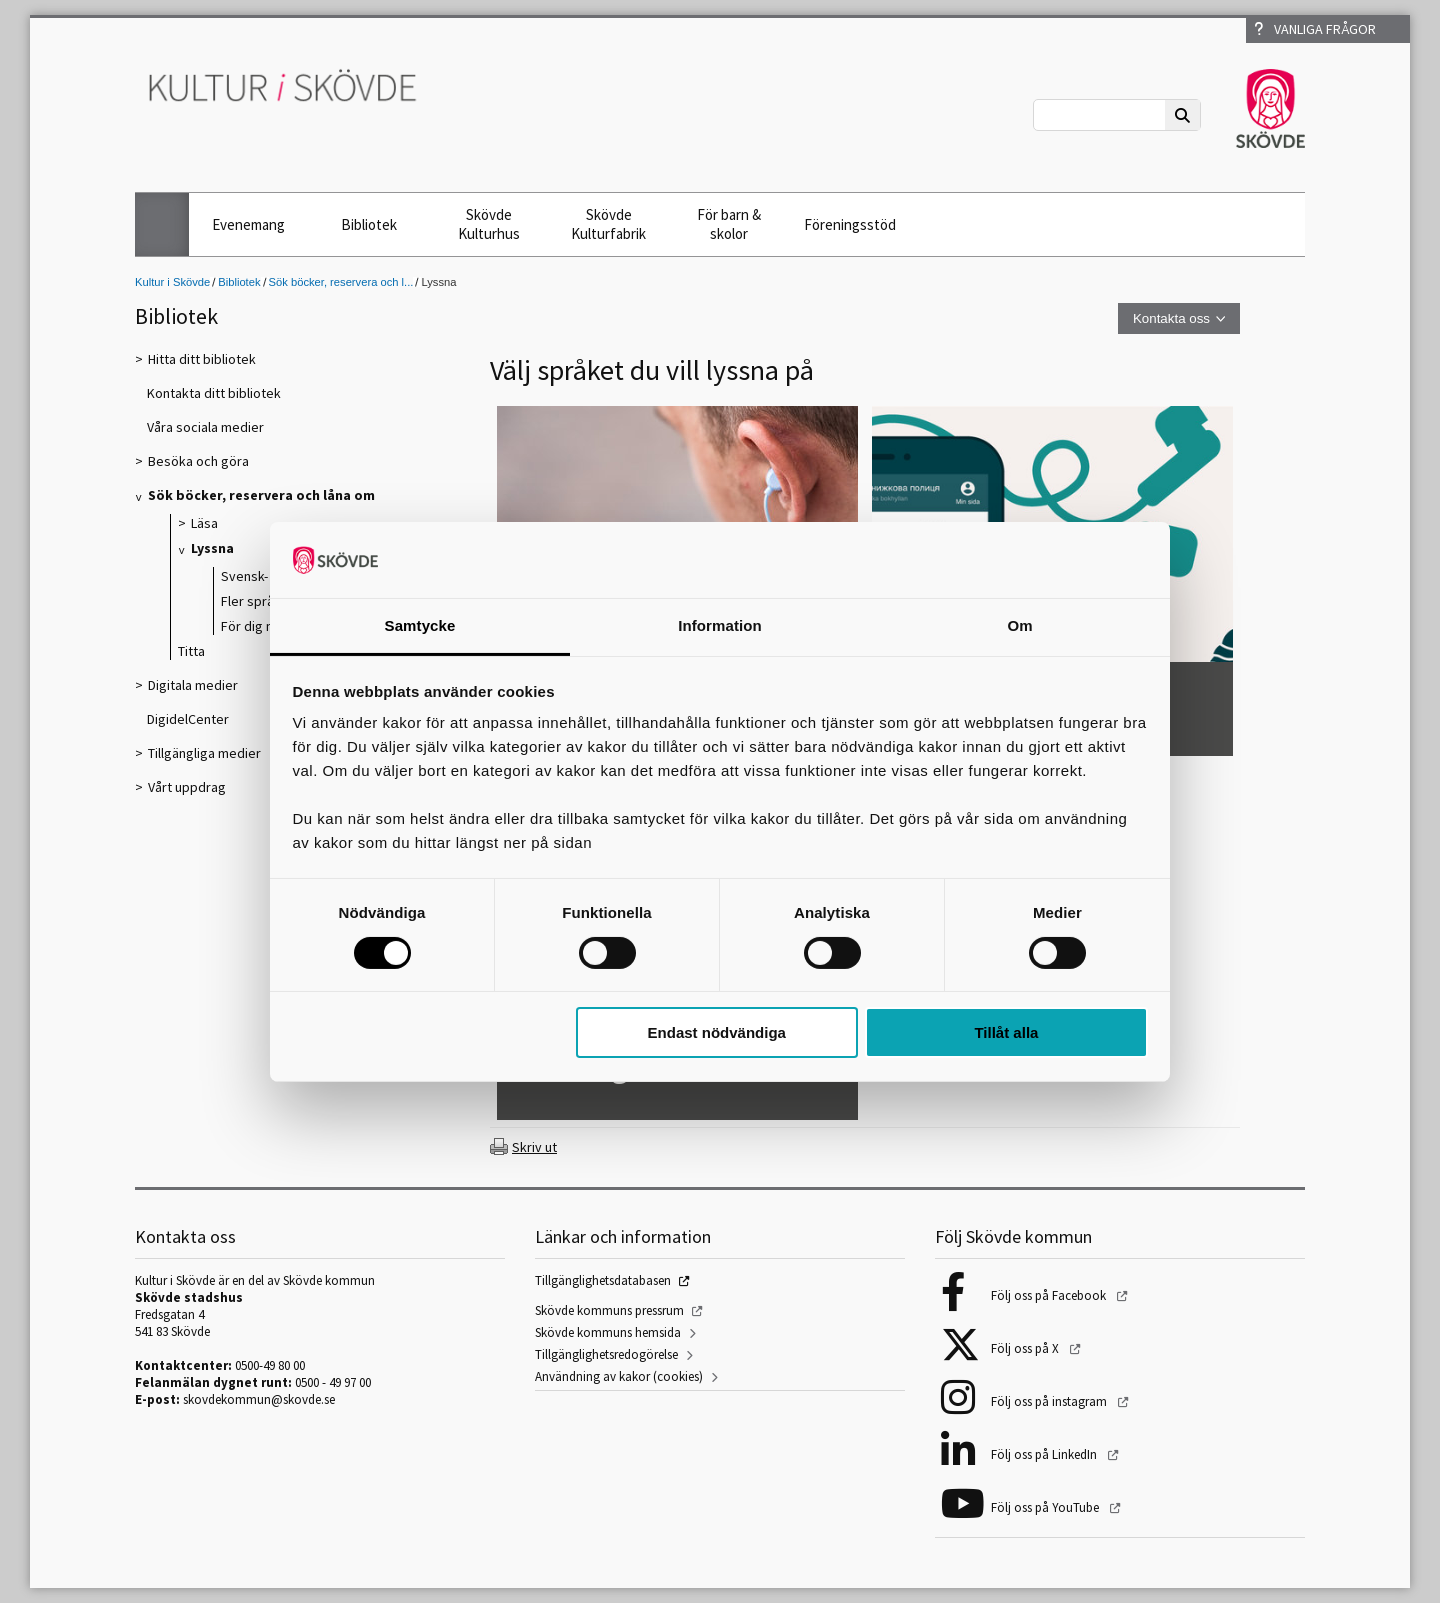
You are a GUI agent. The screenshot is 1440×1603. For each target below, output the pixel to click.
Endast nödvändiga (717, 1032)
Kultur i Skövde (172, 282)
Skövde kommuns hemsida (608, 1332)
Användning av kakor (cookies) (619, 1376)
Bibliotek (369, 224)
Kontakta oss (1171, 318)
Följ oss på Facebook (1050, 1295)
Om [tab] (1019, 625)
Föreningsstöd (850, 224)
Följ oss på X (1026, 1348)
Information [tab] (720, 625)
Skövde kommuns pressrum (609, 1310)
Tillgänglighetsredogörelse (606, 1354)
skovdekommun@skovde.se (259, 1399)
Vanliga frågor (1315, 29)
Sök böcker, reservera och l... (341, 282)
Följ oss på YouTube (1046, 1507)
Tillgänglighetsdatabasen (603, 1280)
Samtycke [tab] (420, 625)
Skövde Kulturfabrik (608, 224)
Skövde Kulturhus (489, 224)
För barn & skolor (729, 224)
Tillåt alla (1006, 1032)
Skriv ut (534, 1147)
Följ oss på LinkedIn (1045, 1454)
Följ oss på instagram (1050, 1401)
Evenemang (248, 224)
